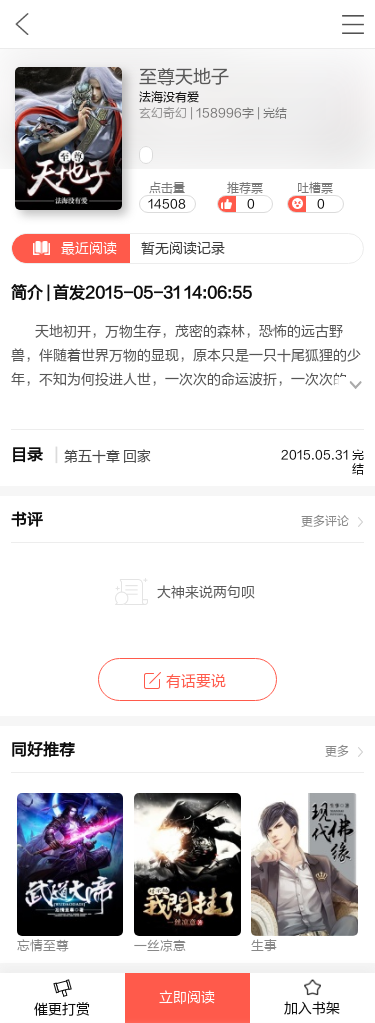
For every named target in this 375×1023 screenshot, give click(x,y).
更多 (337, 751)
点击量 (167, 197)
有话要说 (187, 681)
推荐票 (245, 197)
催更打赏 (62, 998)
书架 (352, 24)
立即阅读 (187, 998)
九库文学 (21, 24)
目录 (27, 455)
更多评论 (325, 521)
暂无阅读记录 (118, 248)
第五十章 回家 (107, 457)
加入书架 (312, 998)
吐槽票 (315, 197)
